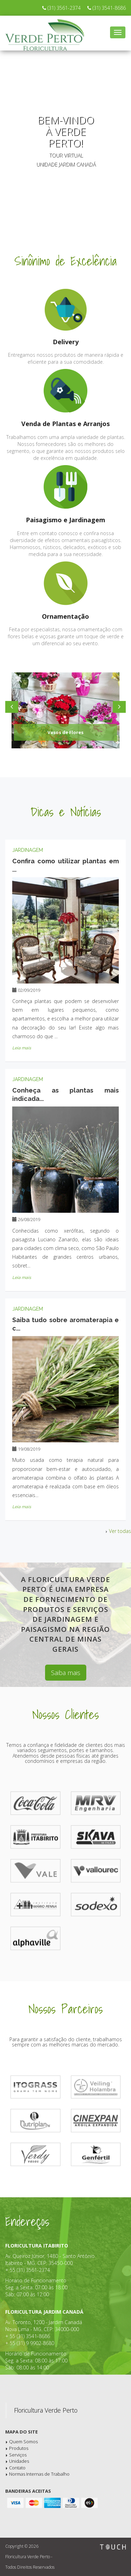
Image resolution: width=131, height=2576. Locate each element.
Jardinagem (27, 850)
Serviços (18, 2455)
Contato (17, 2468)
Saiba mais (65, 1672)
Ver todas (117, 1531)
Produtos (18, 2448)
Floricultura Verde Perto (46, 2410)
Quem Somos (23, 2441)
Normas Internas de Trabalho (39, 2474)
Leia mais (21, 1048)
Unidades (19, 2461)
